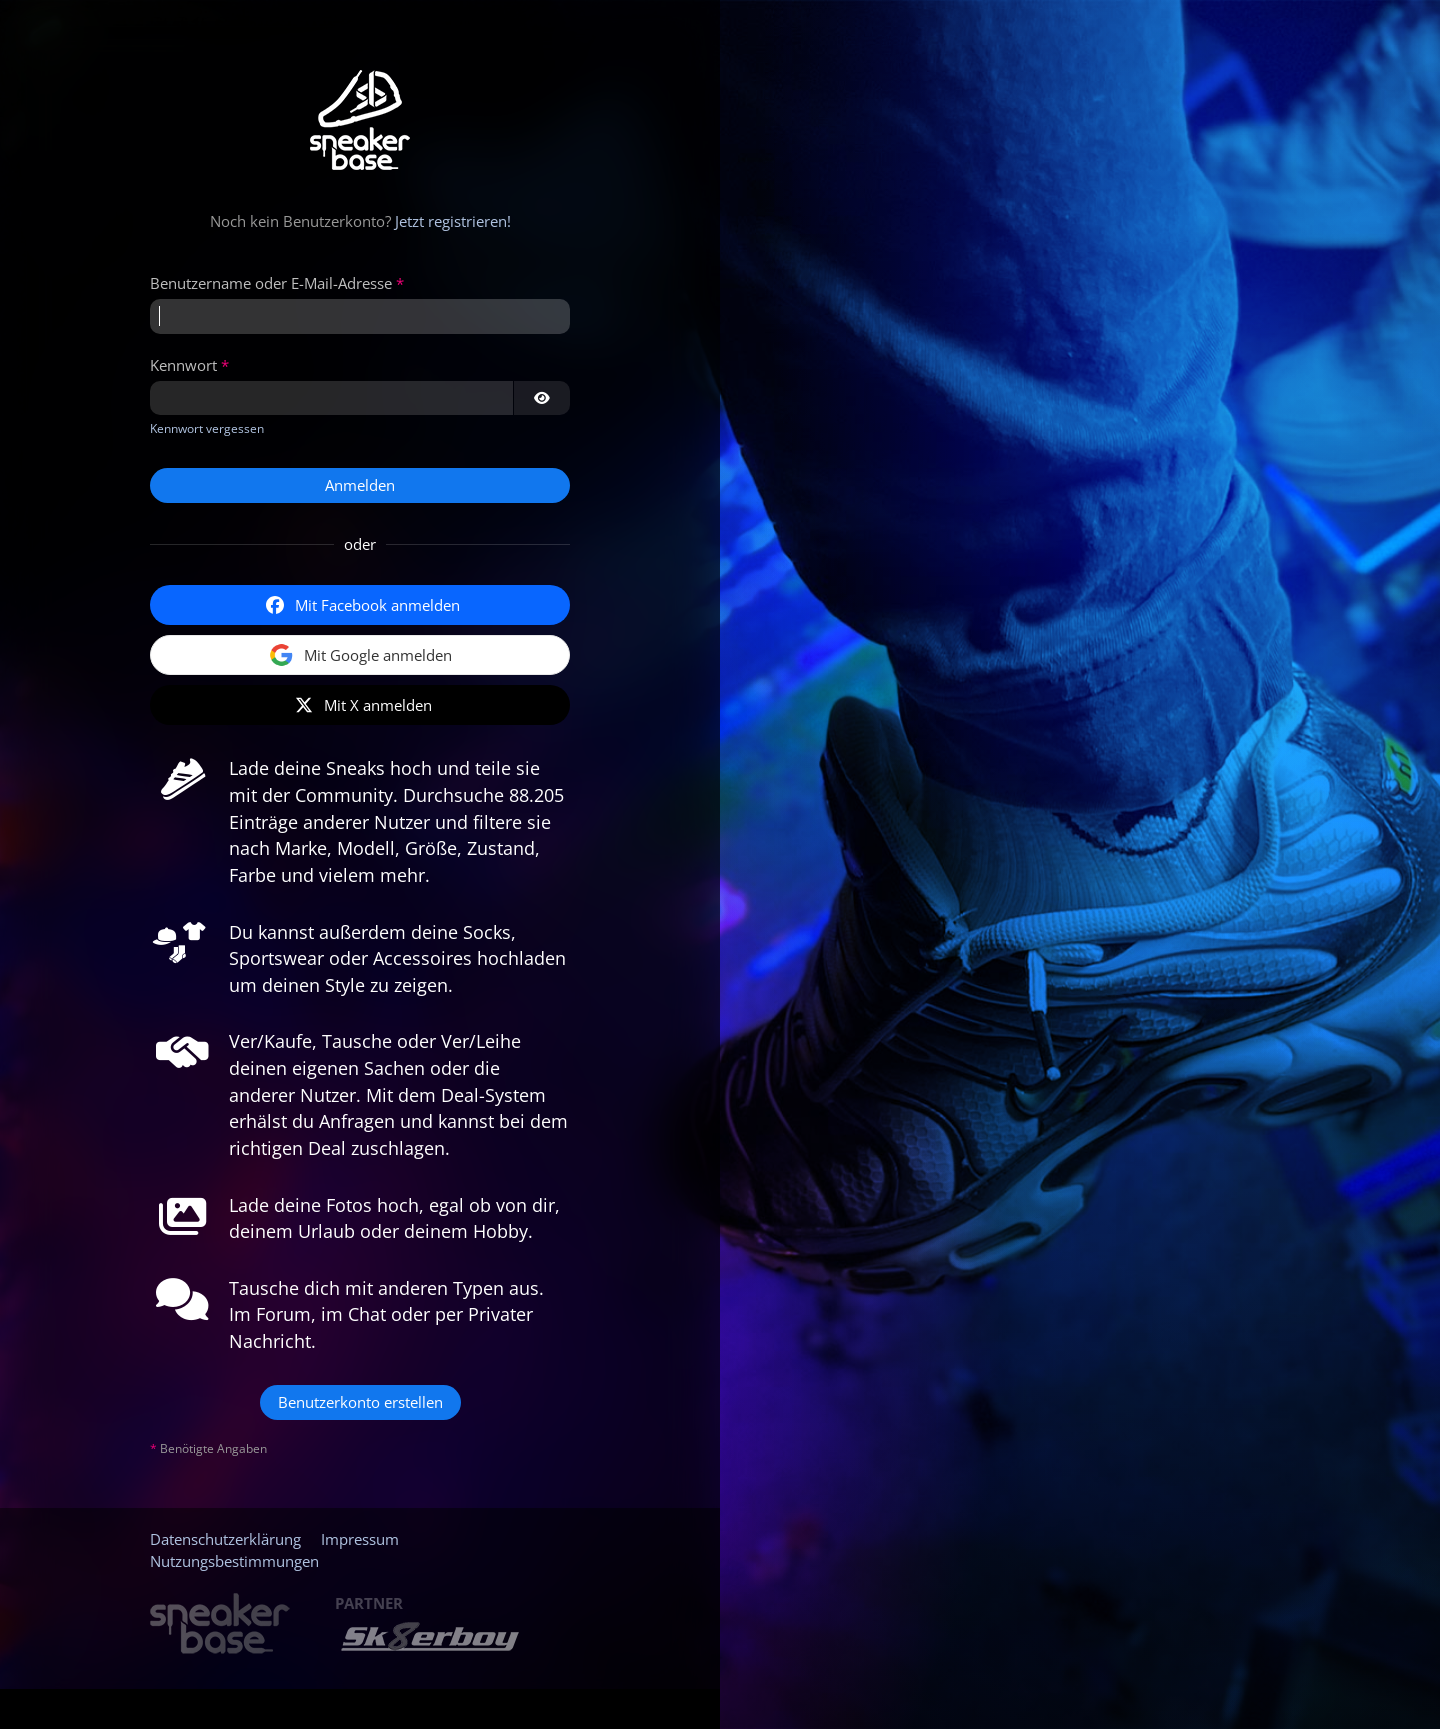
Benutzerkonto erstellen (360, 1402)
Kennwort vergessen (207, 428)
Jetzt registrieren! (453, 221)
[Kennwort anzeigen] (542, 398)
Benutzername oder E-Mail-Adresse (271, 283)
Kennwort (183, 365)
